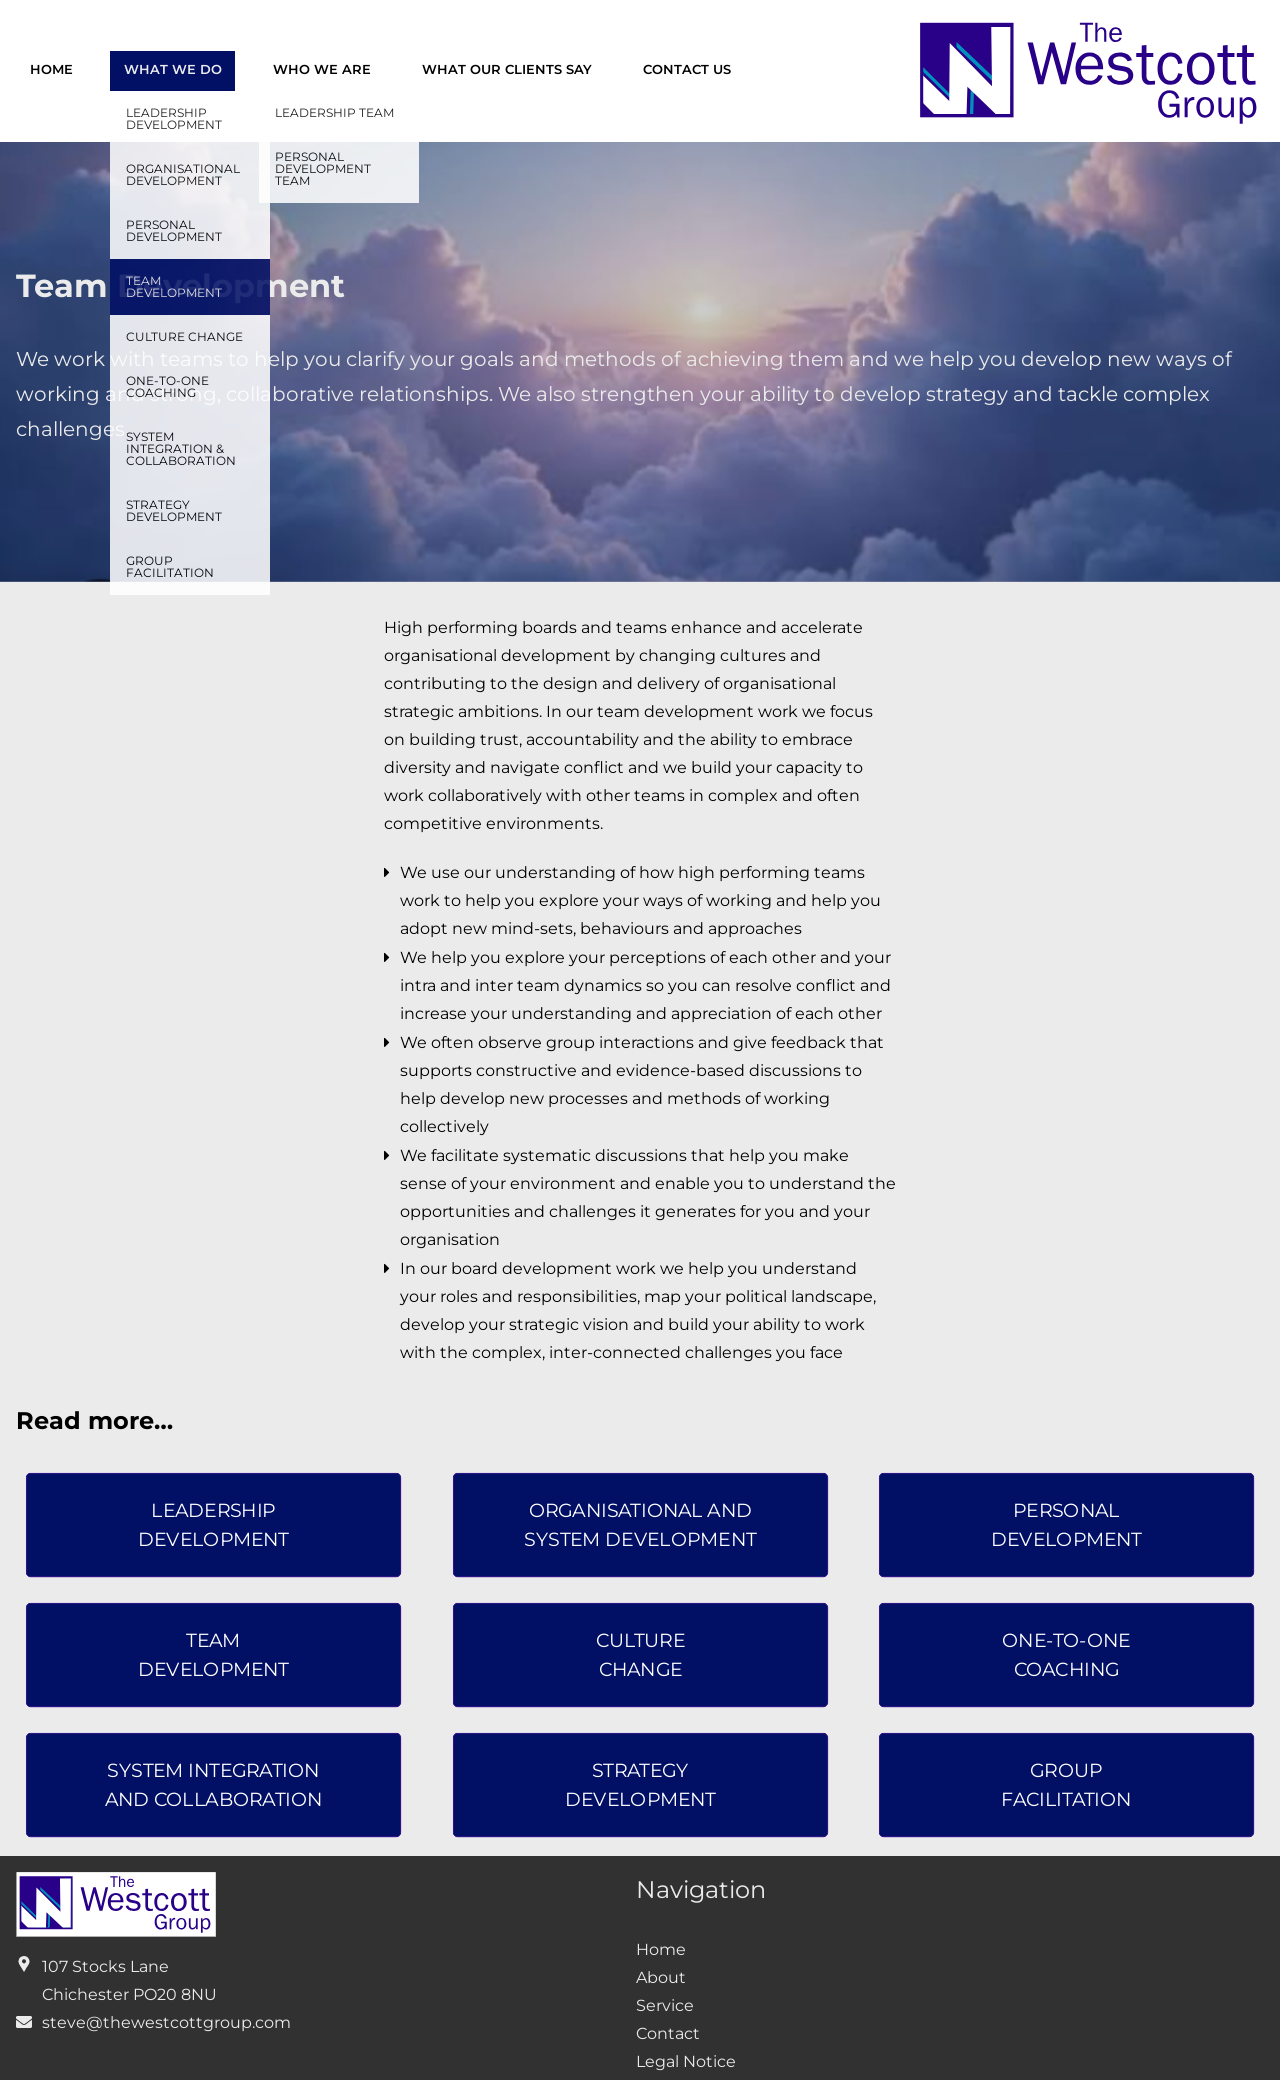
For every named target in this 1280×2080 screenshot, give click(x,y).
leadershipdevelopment (213, 1525)
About (661, 1977)
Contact (668, 2033)
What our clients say (507, 69)
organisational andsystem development (640, 1525)
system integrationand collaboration (214, 1784)
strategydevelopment (639, 1784)
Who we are (322, 69)
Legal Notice (686, 2061)
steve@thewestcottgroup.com (166, 2022)
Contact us (687, 69)
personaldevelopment (1066, 1525)
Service (665, 2005)
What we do (173, 69)
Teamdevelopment (213, 1654)
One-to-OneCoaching (1067, 1654)
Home (51, 69)
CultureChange (639, 1654)
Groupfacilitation (1067, 1784)
